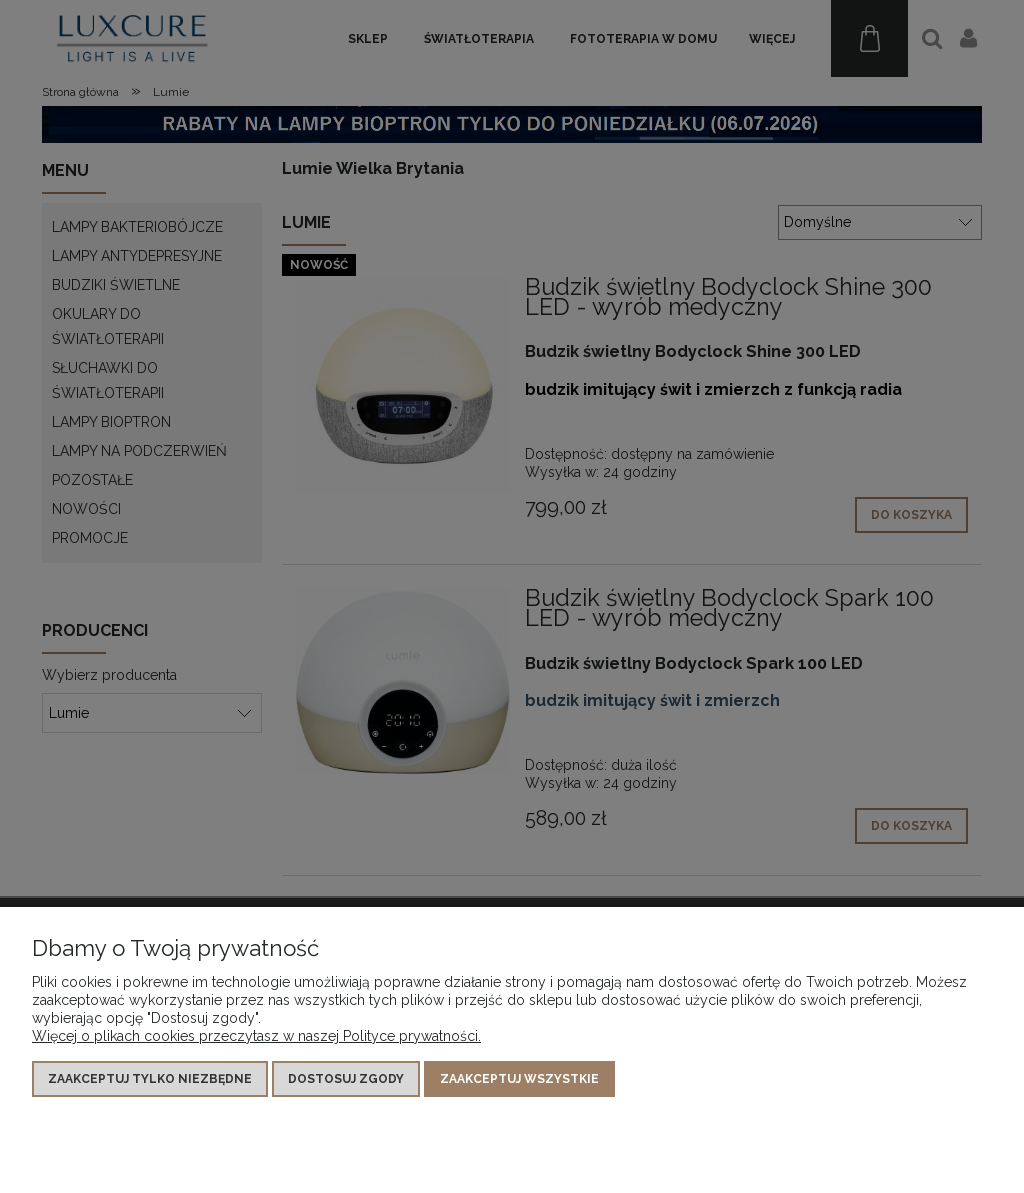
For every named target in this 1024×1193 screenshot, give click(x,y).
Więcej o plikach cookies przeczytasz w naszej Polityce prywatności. (256, 1036)
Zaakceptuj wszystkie (519, 1079)
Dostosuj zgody (346, 1079)
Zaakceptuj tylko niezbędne (150, 1079)
